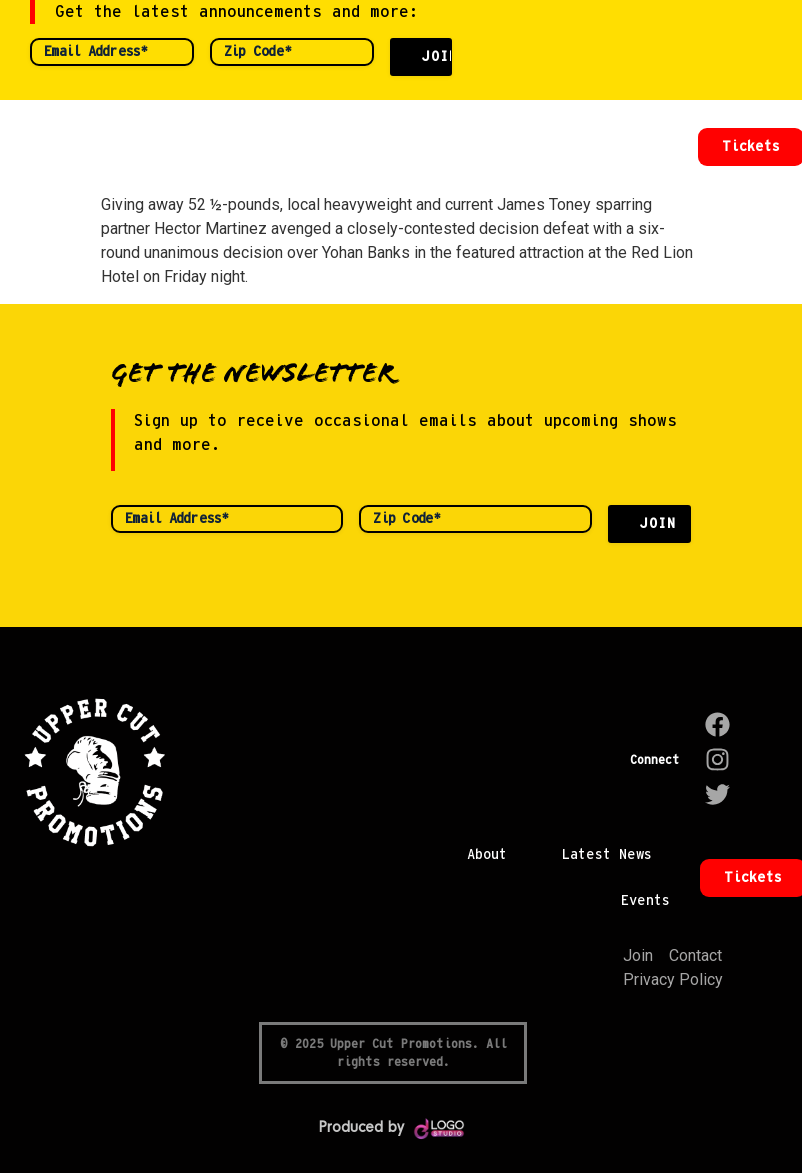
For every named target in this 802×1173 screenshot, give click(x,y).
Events (645, 901)
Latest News (607, 855)
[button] (659, 147)
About (487, 855)
